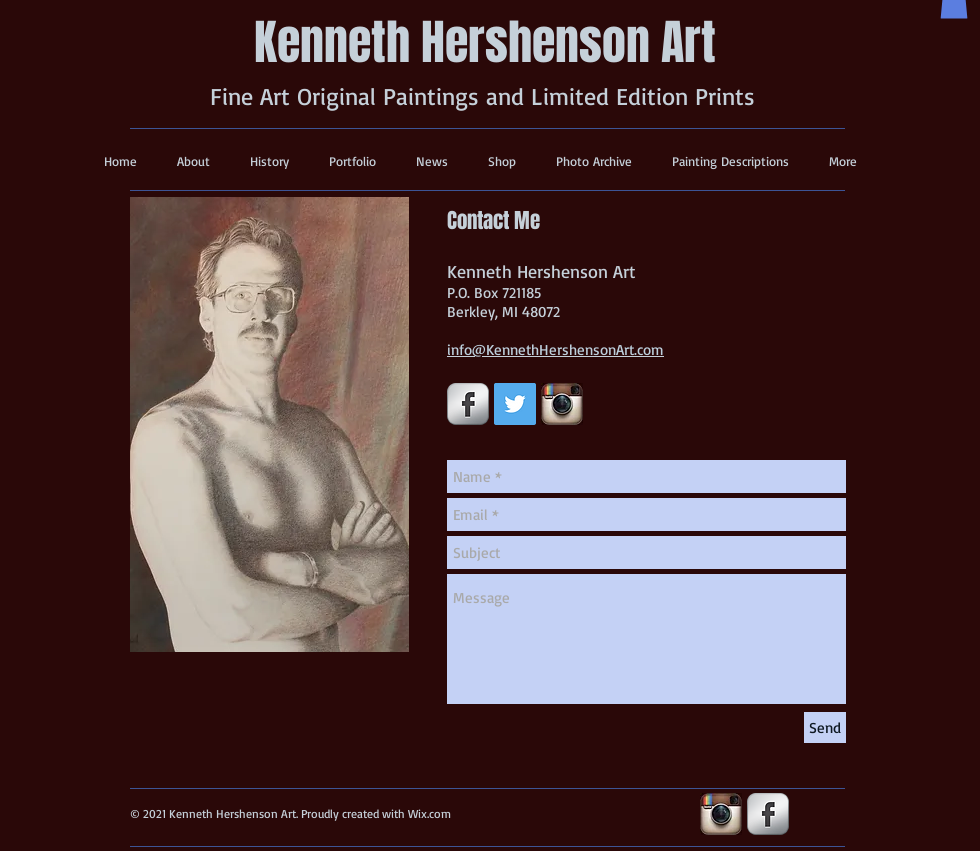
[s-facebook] (468, 404)
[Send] (825, 727)
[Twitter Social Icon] (515, 404)
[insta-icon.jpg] (562, 404)
